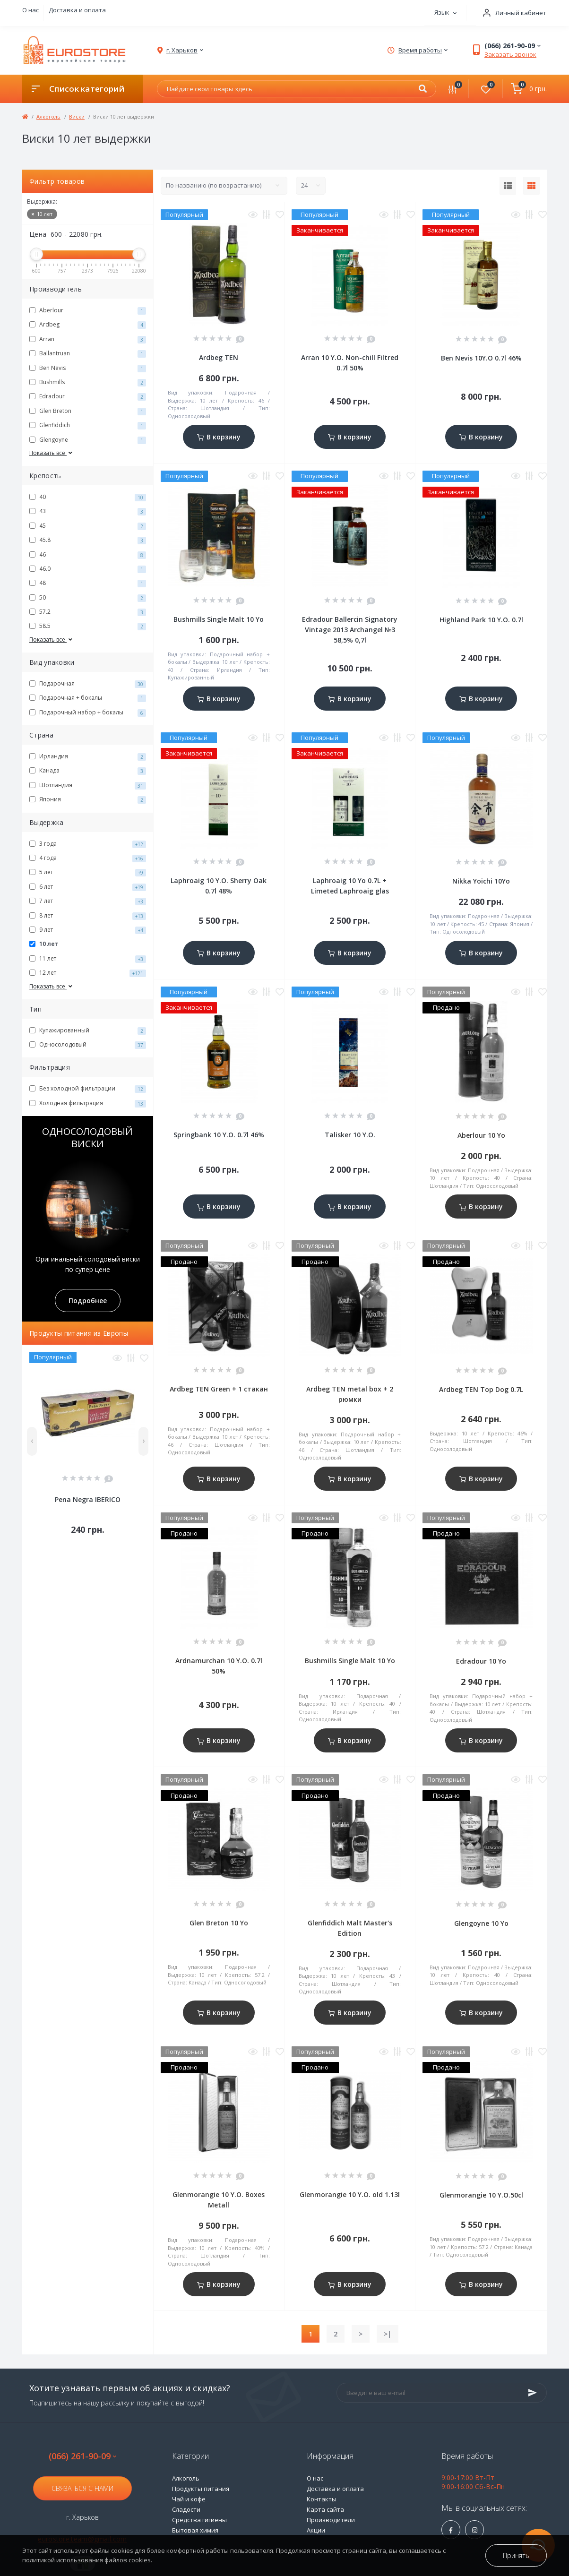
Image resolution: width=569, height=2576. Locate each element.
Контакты (321, 2499)
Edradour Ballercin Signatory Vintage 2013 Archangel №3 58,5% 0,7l (349, 629)
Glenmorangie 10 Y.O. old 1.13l (350, 2194)
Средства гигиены (199, 2520)
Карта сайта (325, 2509)
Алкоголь (48, 116)
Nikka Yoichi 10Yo (481, 880)
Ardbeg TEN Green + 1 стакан (219, 1388)
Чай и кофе (189, 2499)
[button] (511, 13)
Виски (77, 116)
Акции (316, 2530)
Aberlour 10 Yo (481, 1135)
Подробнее (88, 1300)
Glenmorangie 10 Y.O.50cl (481, 2194)
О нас (30, 10)
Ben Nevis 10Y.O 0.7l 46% (481, 357)
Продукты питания (200, 2488)
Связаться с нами (82, 2488)
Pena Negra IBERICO (88, 1499)
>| (387, 2333)
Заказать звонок (510, 54)
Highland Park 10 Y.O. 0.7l (481, 619)
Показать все (51, 453)
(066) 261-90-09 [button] (82, 2456)
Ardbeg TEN (218, 357)
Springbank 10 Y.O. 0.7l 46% (218, 1134)
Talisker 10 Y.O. (350, 1134)
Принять (516, 2555)
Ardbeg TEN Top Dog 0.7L (481, 1389)
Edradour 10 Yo (481, 1661)
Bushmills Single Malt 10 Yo (218, 619)
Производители (331, 2520)
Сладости (186, 2509)
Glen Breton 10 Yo (219, 1922)
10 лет (42, 213)
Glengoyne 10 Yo (481, 1923)
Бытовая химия (195, 2530)
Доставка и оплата (77, 10)
